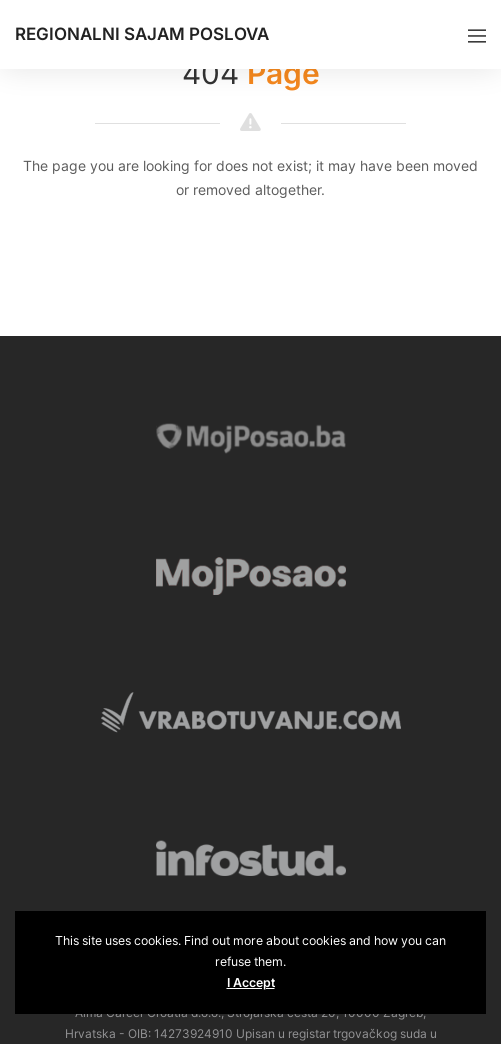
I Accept (251, 982)
